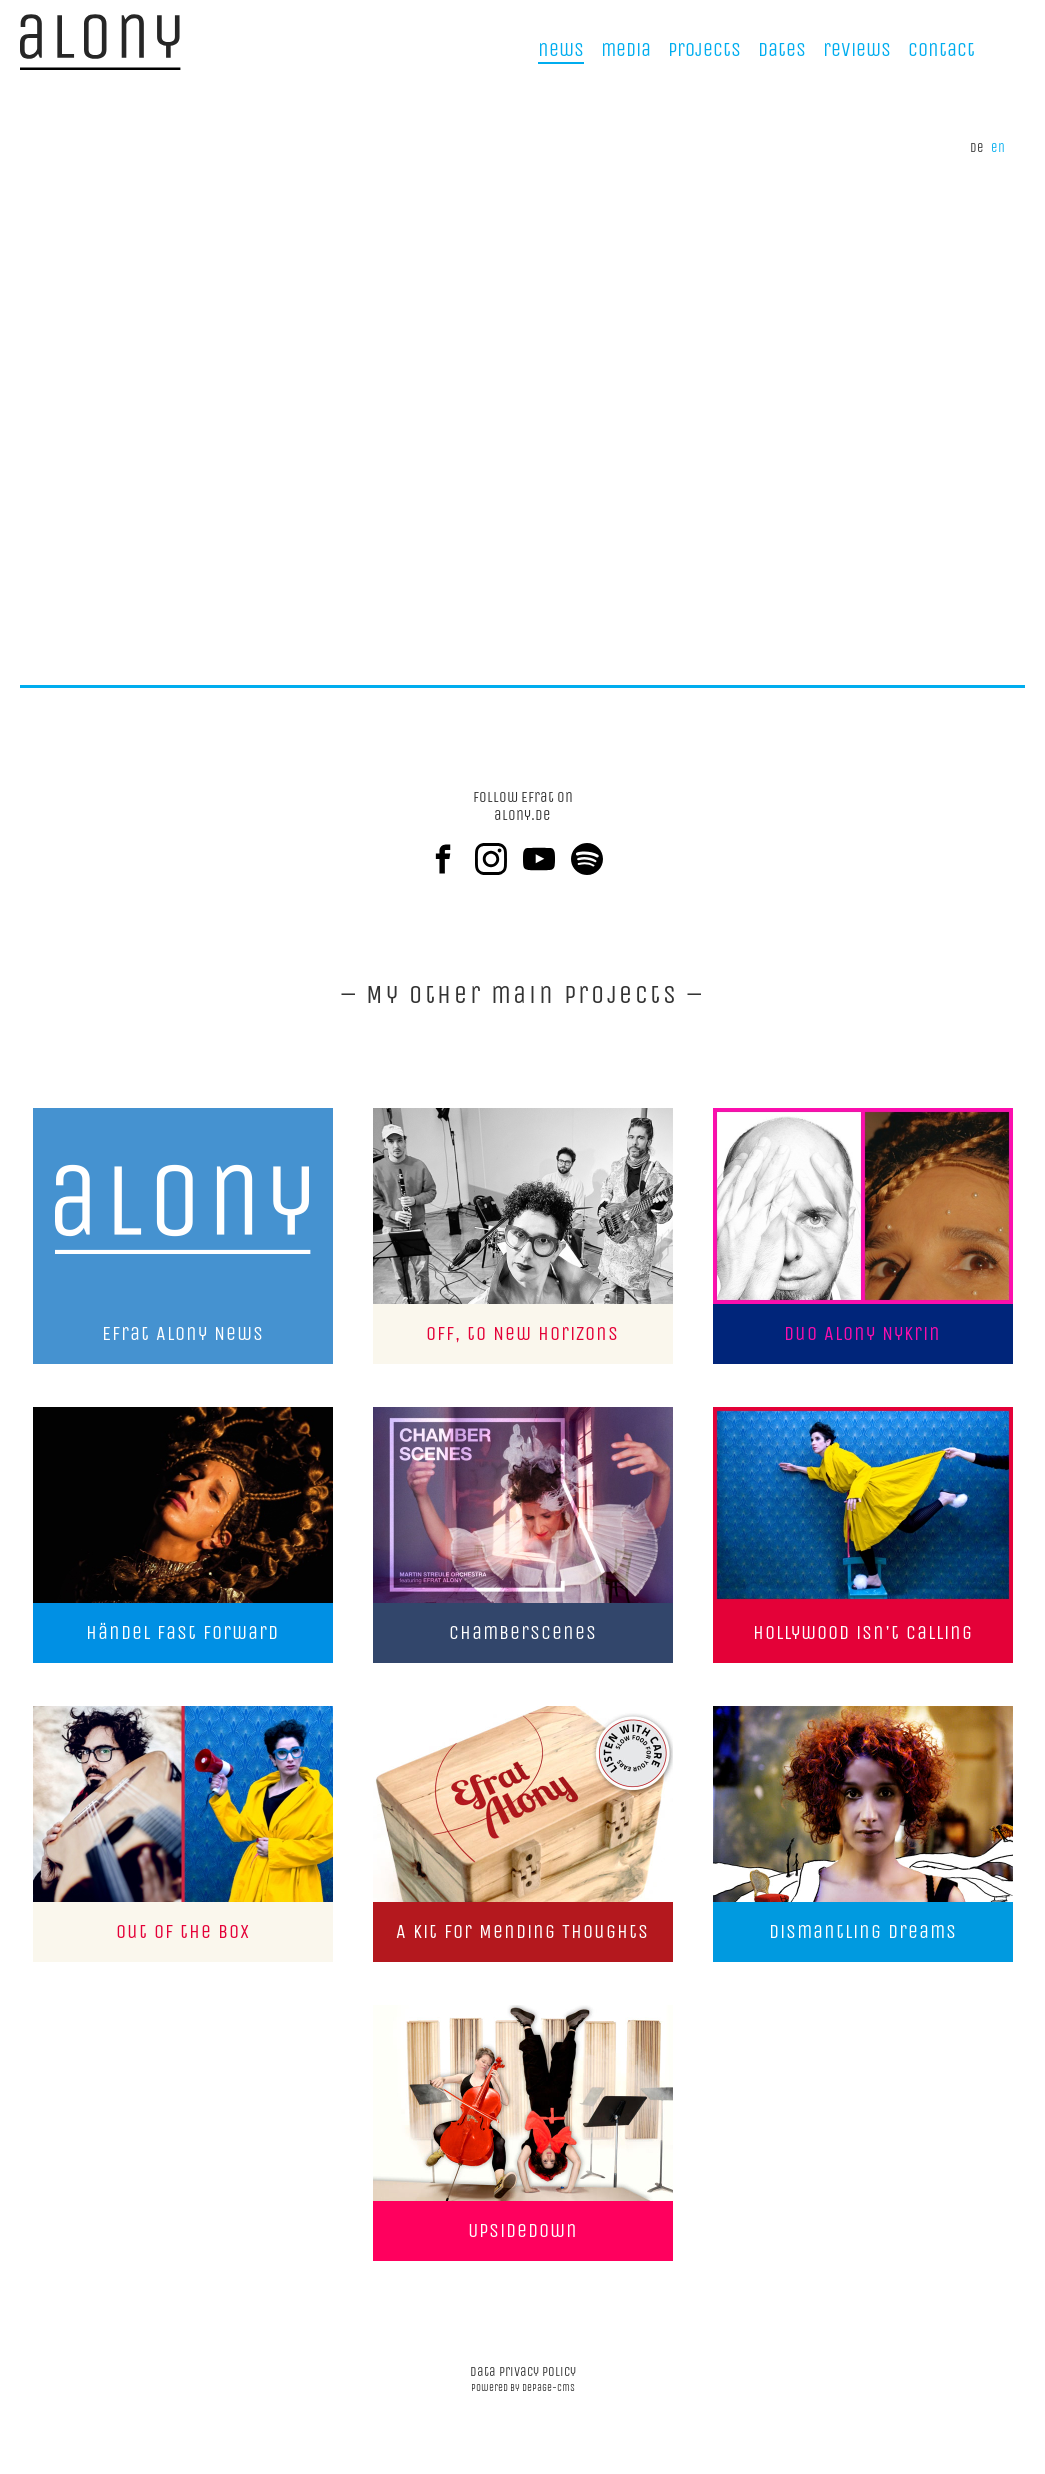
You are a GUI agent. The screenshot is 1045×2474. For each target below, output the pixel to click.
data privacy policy (523, 2371)
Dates (782, 49)
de (977, 147)
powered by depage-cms (523, 2388)
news (561, 49)
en (998, 147)
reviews (857, 49)
